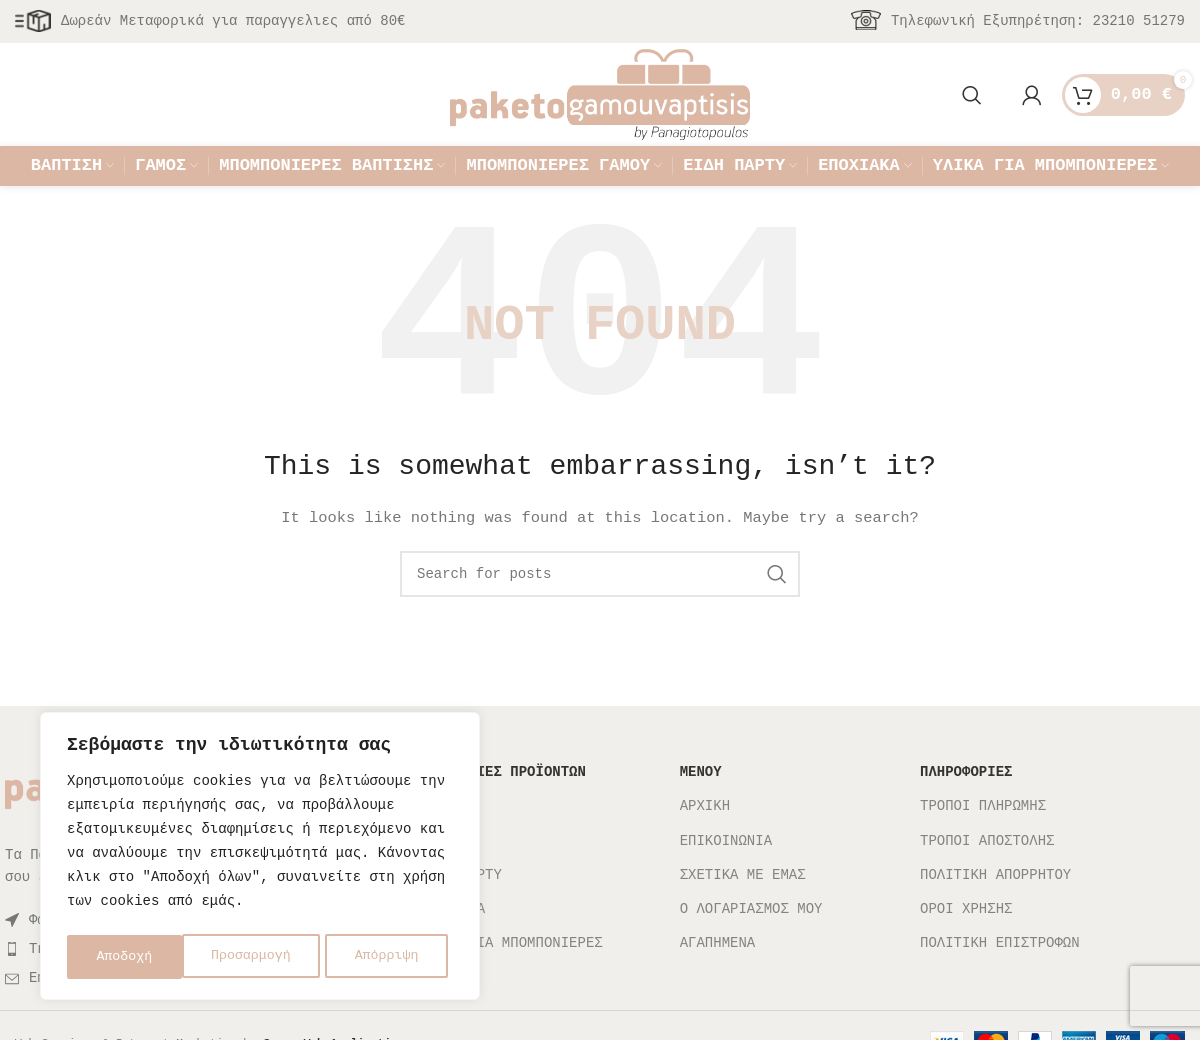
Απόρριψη (272, 956)
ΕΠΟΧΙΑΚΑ (451, 942)
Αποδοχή (397, 956)
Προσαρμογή (136, 956)
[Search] (972, 105)
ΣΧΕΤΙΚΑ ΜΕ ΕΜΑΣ (743, 908)
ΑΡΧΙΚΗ (705, 840)
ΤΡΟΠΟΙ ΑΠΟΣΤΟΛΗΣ (987, 874)
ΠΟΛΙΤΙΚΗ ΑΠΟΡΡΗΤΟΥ (995, 908)
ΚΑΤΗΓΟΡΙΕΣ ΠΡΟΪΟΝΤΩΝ (502, 806)
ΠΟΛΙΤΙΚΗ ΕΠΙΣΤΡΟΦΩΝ (1000, 976)
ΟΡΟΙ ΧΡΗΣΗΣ (966, 942)
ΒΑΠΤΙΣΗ (447, 840)
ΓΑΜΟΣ (439, 874)
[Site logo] (600, 103)
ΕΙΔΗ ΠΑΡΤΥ (460, 908)
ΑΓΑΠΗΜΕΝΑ (718, 976)
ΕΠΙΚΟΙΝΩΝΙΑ (726, 874)
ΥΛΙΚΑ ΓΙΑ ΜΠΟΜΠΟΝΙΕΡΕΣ (510, 976)
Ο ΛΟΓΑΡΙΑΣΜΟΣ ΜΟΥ (751, 942)
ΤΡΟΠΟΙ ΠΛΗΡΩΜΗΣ (983, 840)
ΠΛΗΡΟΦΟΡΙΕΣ (966, 806)
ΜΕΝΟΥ (701, 806)
